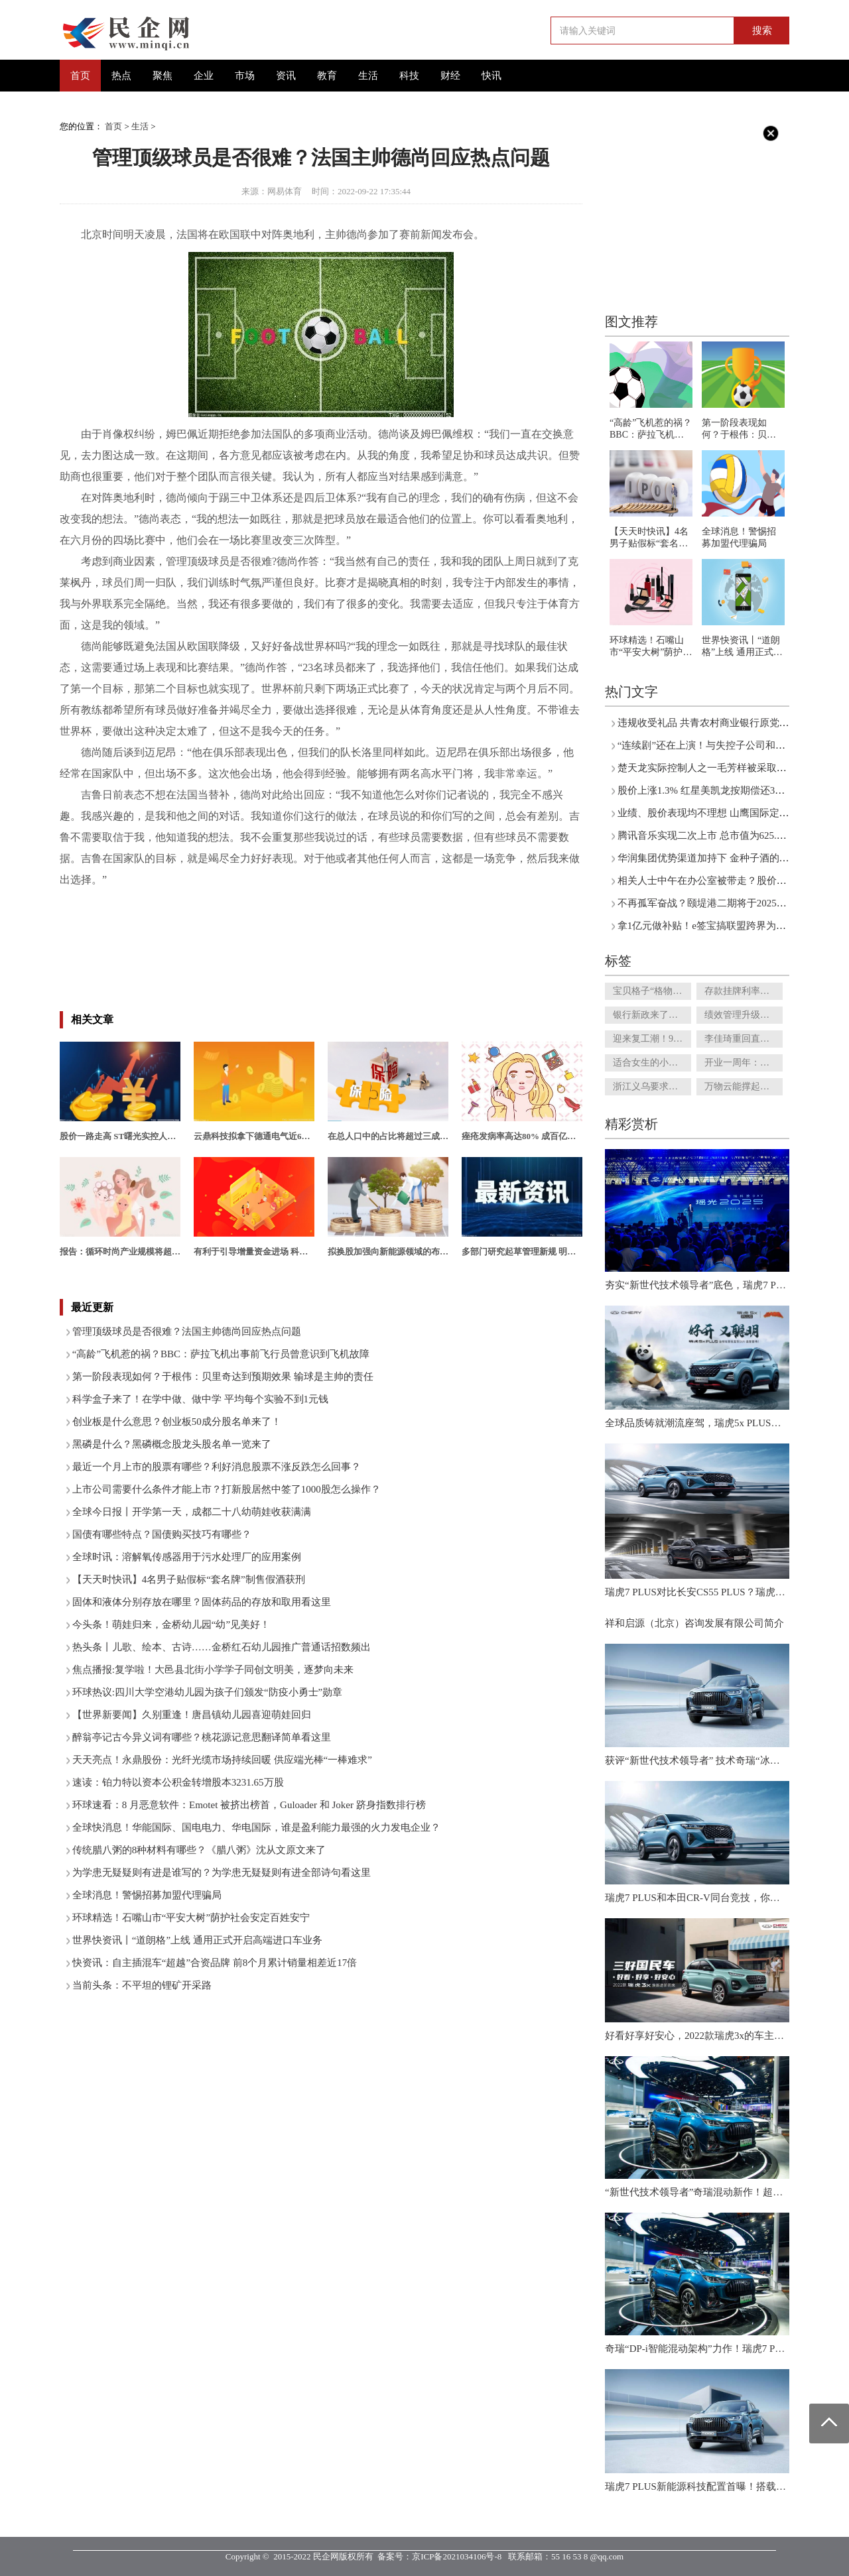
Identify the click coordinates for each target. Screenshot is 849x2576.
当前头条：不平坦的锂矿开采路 (142, 1985)
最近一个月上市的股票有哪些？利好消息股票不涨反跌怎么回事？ (216, 1466)
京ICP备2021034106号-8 (456, 2556)
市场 (245, 75)
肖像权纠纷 (197, 900)
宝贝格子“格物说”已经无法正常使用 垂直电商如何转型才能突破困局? (652, 991)
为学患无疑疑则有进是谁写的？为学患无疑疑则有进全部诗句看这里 (221, 1872)
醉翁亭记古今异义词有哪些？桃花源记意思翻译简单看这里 (201, 1737)
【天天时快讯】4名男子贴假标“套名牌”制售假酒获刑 (188, 1579)
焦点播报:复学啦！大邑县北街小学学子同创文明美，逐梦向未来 (213, 1669)
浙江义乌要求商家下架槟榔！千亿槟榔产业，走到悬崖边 (652, 1086)
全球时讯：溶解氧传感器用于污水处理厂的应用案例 (186, 1557)
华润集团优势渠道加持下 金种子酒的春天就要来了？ (733, 858)
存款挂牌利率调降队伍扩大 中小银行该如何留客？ (743, 991)
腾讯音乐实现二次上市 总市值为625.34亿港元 (717, 835)
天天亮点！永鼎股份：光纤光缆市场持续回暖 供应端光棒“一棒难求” (222, 1759)
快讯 (491, 75)
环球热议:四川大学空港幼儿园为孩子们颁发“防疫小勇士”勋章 (207, 1692)
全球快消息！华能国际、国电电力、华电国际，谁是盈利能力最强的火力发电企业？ (256, 1827)
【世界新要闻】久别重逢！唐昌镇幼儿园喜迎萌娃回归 (191, 1714)
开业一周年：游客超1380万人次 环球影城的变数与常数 (743, 1063)
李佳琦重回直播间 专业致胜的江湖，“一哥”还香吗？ (743, 1039)
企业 (204, 75)
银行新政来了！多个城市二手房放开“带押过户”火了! (652, 1015)
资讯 (286, 75)
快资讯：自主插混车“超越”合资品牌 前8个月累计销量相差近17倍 (215, 1962)
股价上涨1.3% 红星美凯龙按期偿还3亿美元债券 (721, 790)
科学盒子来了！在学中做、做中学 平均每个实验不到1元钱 (200, 1399)
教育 (327, 75)
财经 (450, 75)
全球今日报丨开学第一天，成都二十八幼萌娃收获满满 (191, 1511)
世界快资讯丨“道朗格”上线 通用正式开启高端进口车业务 (197, 1940)
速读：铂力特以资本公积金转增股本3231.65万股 (178, 1782)
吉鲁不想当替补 (320, 900)
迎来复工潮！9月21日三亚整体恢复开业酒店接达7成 (652, 1039)
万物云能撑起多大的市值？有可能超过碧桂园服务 (743, 1086)
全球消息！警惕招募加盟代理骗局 (147, 1895)
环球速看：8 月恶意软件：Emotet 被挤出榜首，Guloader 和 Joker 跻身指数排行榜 (249, 1805)
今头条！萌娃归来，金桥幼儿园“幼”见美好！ (171, 1624)
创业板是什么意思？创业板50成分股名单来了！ (176, 1421)
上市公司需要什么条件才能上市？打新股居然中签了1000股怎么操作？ (226, 1489)
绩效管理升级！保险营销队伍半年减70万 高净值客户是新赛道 (743, 1015)
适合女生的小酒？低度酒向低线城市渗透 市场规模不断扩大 (652, 1063)
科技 (409, 75)
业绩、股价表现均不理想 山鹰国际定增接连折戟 (723, 813)
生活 (368, 75)
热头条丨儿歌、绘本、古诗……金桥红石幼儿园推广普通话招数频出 (221, 1647)
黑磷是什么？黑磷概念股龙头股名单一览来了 (171, 1444)
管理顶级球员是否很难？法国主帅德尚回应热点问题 (186, 1331)
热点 (121, 75)
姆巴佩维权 (253, 900)
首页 (80, 75)
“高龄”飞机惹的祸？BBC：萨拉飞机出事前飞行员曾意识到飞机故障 (220, 1354)
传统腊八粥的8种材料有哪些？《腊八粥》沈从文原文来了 (199, 1850)
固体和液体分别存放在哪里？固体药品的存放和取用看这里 (201, 1602)
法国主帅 (147, 900)
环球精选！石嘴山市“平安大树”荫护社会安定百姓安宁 (191, 1917)
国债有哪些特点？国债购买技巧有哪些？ (161, 1534)
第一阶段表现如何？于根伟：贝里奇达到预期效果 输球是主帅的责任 (222, 1376)
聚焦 (162, 75)
